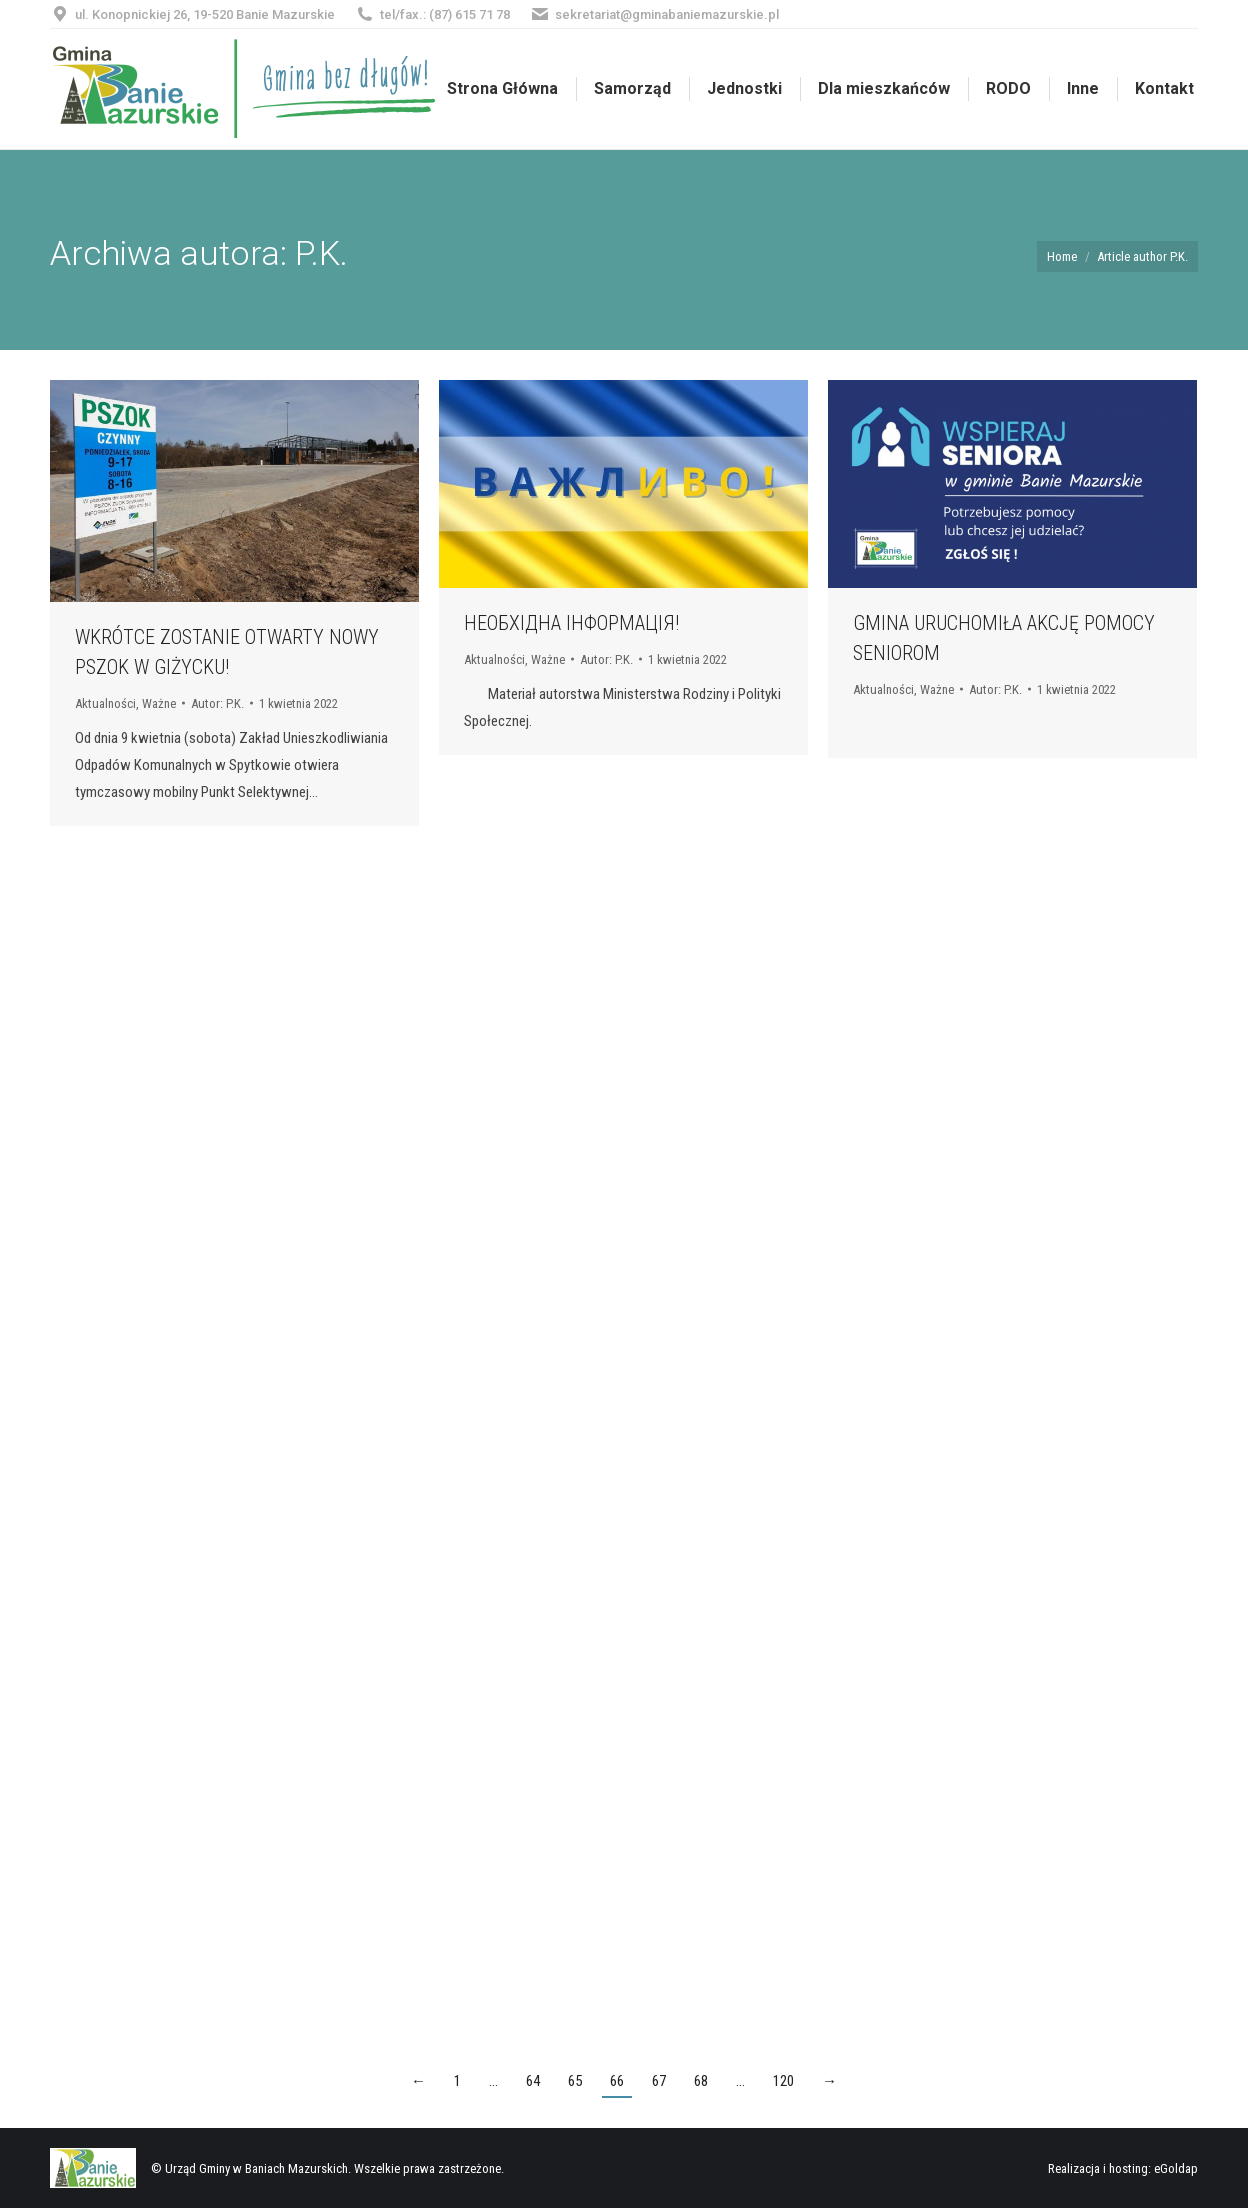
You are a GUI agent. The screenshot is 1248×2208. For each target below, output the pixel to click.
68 (701, 2081)
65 (575, 2081)
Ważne (159, 703)
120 (783, 2081)
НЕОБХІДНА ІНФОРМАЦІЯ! (571, 623)
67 (659, 2081)
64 (533, 2081)
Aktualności (105, 703)
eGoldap (1176, 2168)
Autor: (217, 703)
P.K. (321, 253)
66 (617, 2081)
